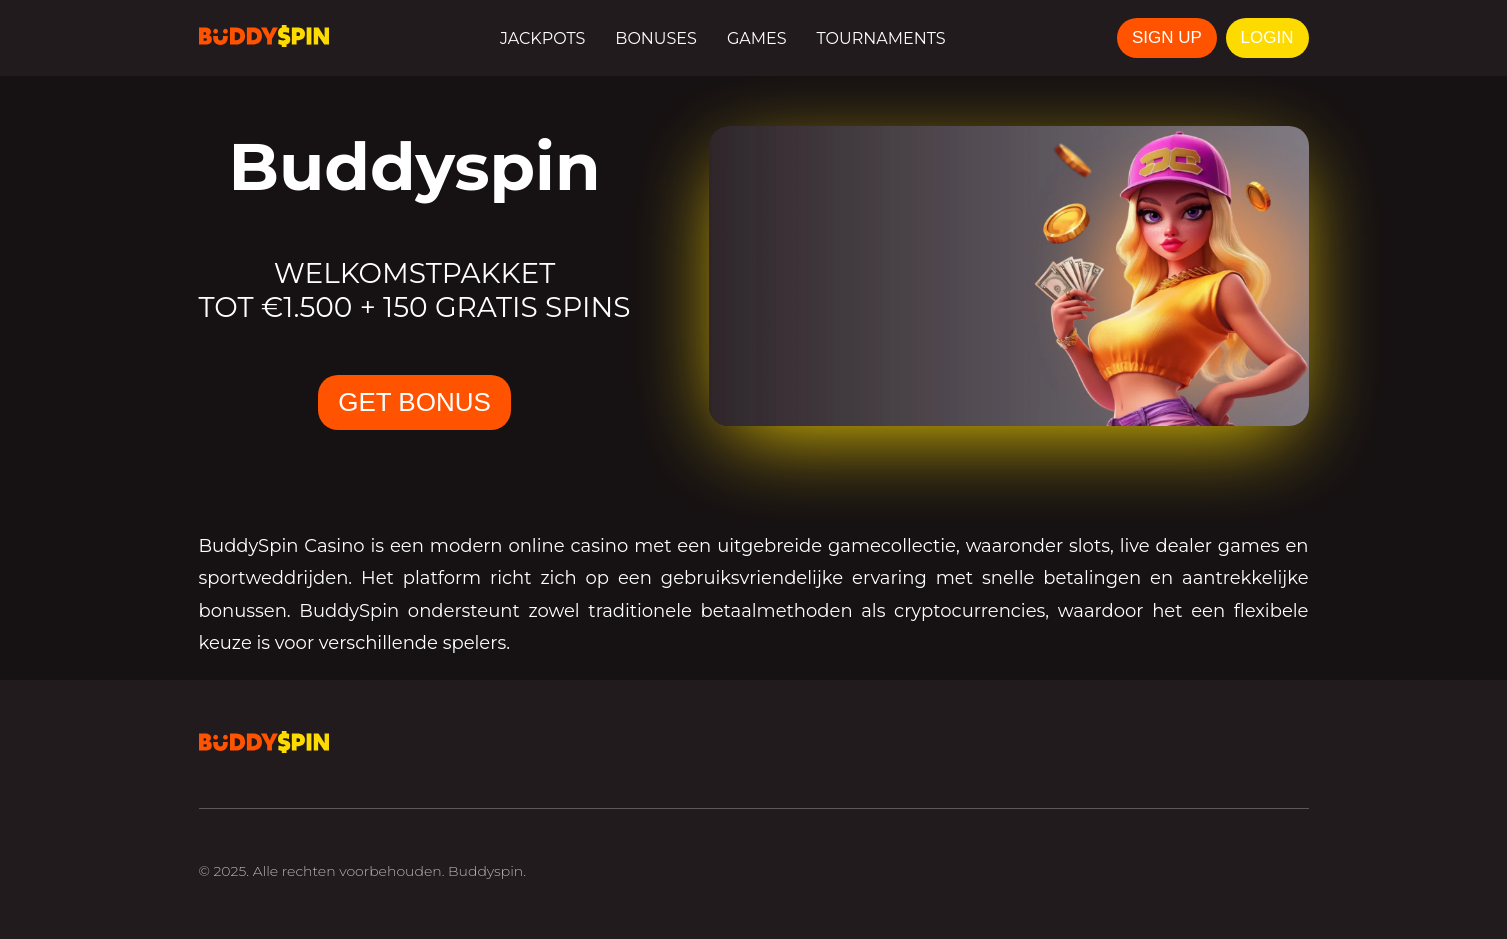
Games (757, 38)
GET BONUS (414, 402)
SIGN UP (1167, 37)
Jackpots (542, 38)
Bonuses (656, 38)
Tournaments (881, 38)
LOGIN (1267, 37)
